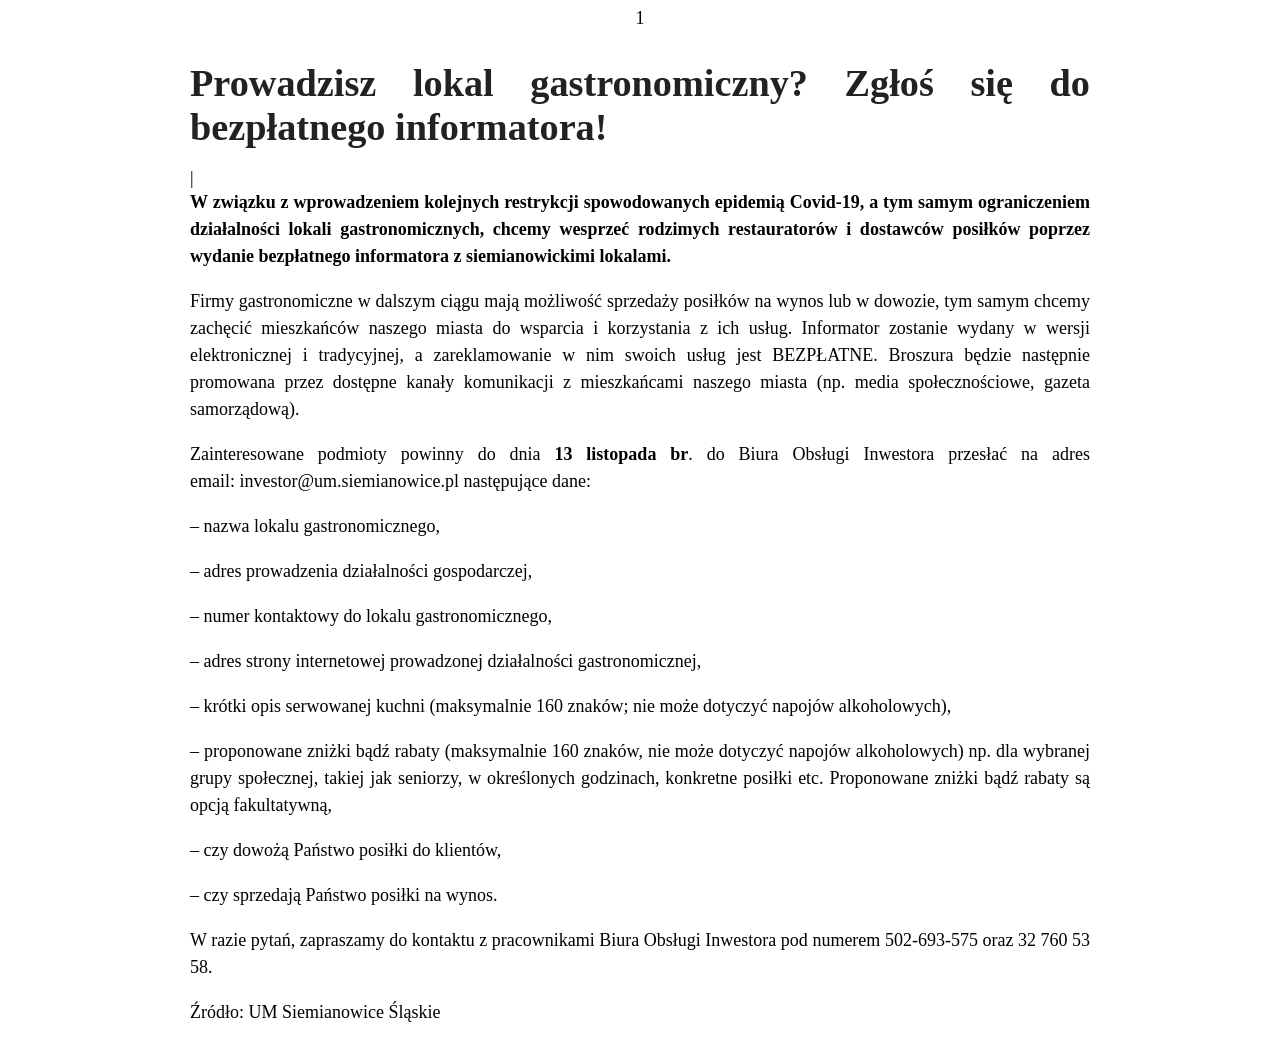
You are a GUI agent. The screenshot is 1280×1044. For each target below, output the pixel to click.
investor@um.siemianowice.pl (349, 481)
